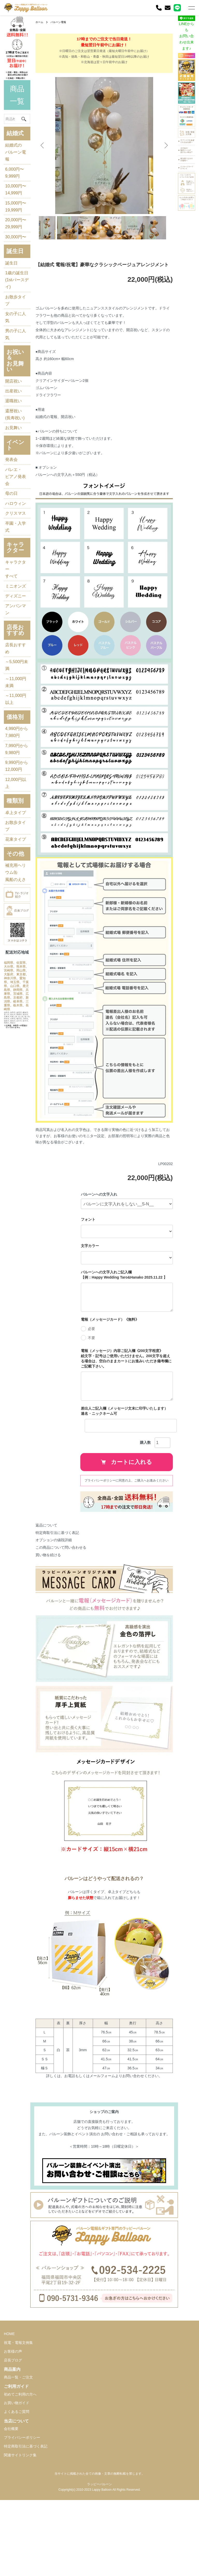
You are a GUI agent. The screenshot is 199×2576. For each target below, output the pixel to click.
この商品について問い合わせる (54, 1596)
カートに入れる (130, 1511)
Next (164, 145)
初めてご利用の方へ (20, 2481)
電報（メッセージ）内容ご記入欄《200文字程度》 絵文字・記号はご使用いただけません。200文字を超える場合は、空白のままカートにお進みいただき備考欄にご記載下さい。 (130, 1407)
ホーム (34, 22)
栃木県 (14, 1135)
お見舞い (13, 463)
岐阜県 (8, 1131)
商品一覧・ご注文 (18, 2463)
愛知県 (14, 1100)
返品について (40, 1574)
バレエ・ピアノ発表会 (13, 511)
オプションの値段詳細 (47, 1589)
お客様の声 (13, 2438)
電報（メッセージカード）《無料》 (114, 1368)
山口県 (14, 1108)
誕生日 (11, 290)
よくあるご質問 (16, 2498)
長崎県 (8, 1139)
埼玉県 (8, 1104)
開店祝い (13, 412)
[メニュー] (191, 8)
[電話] (159, 8)
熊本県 (8, 1084)
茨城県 (14, 1119)
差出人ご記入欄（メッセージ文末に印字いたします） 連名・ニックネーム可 (130, 1459)
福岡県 (8, 1077)
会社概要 (11, 2515)
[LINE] (177, 7)
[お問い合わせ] (167, 8)
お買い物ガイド (16, 2489)
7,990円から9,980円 (12, 831)
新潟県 (14, 1127)
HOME (9, 2420)
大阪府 (8, 1092)
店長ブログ (13, 2446)
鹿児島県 (10, 1112)
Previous (42, 145)
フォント (92, 1268)
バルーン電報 (55, 22)
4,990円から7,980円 (12, 807)
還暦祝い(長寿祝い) (13, 447)
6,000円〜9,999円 (12, 165)
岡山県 (14, 1088)
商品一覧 (14, 80)
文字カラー (94, 1295)
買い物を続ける (42, 1603)
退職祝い (13, 431)
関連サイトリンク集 (20, 2541)
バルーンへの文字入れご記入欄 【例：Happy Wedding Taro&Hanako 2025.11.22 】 (128, 1323)
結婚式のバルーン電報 (13, 142)
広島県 (8, 1123)
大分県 (14, 1081)
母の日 (11, 527)
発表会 (11, 494)
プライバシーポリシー (22, 2524)
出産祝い (13, 421)
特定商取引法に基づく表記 (51, 1581)
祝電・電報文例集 (18, 2429)
